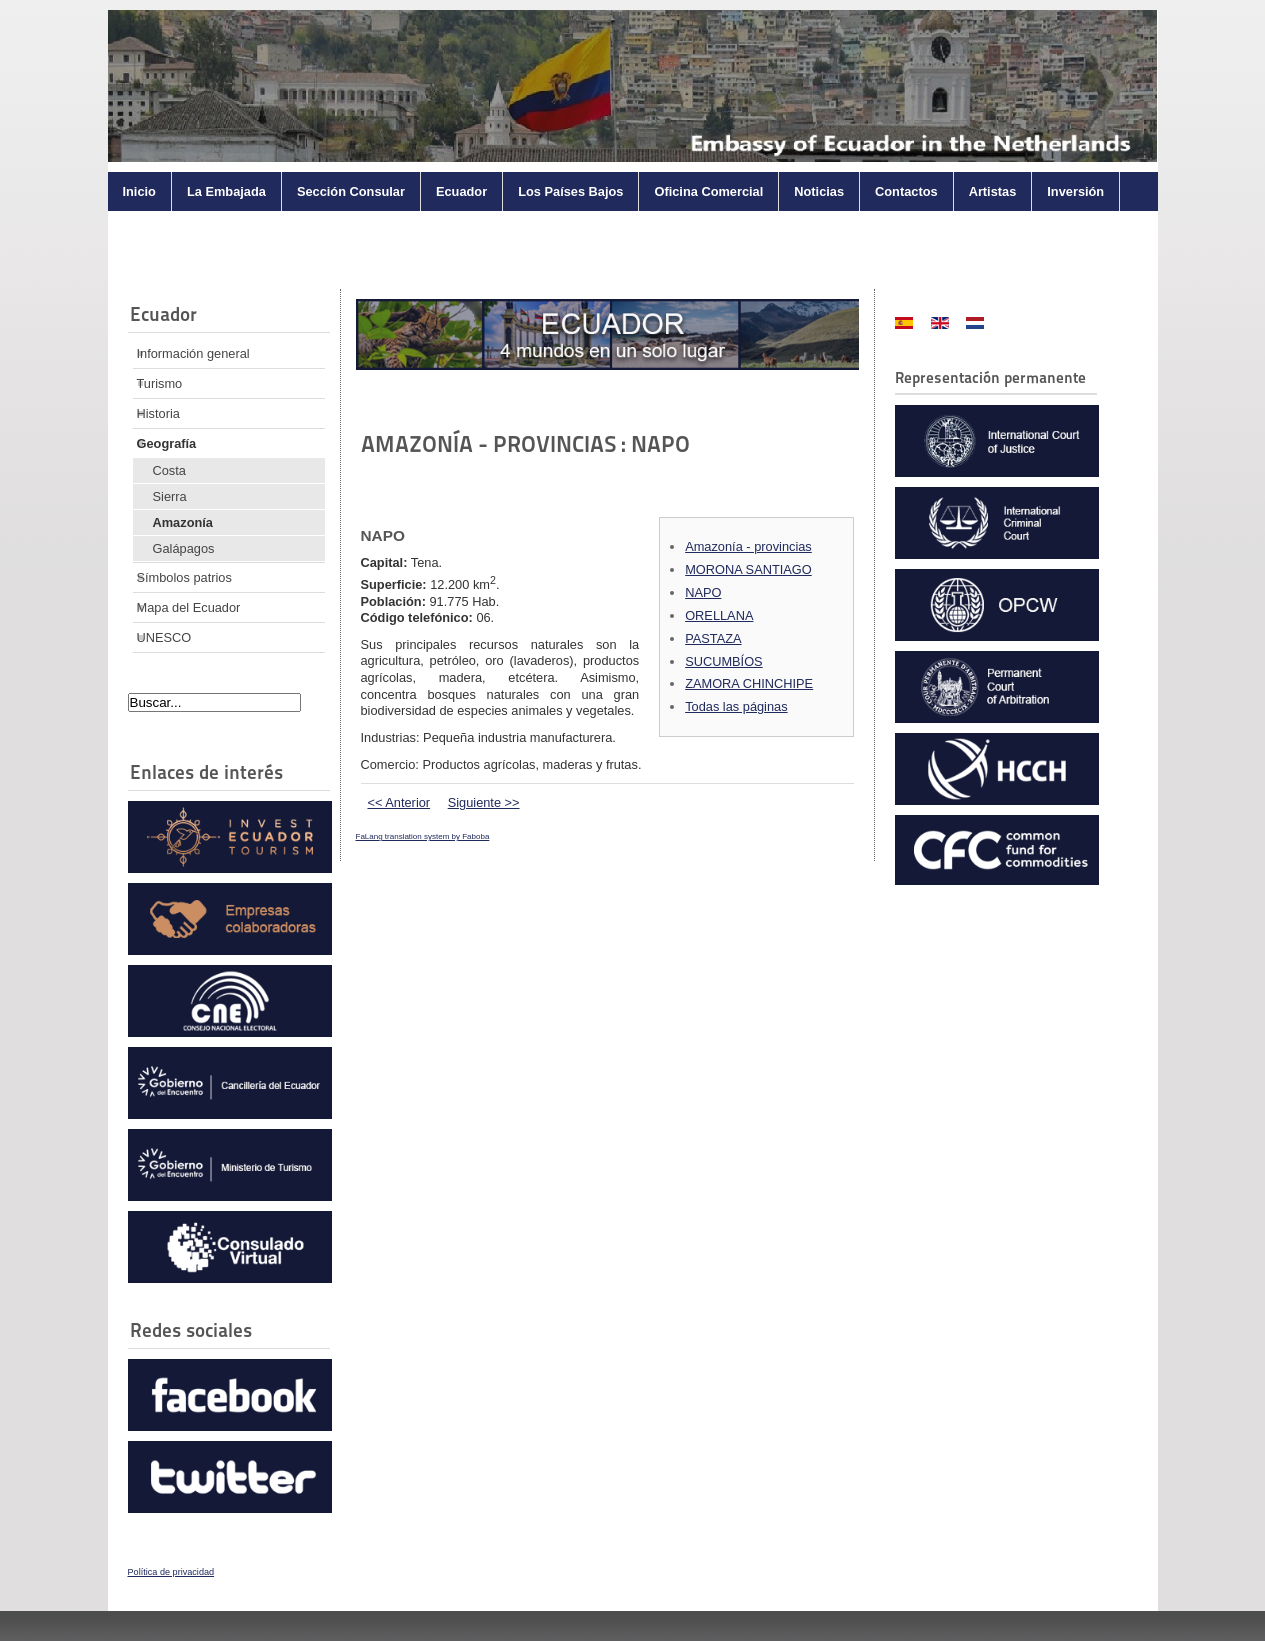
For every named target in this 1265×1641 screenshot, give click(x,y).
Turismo (160, 383)
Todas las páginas (736, 706)
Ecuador (461, 191)
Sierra (170, 496)
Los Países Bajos (570, 191)
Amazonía (183, 522)
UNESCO (164, 637)
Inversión (1075, 191)
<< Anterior (399, 802)
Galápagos (184, 548)
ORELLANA (719, 615)
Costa (169, 470)
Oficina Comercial (708, 191)
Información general (193, 353)
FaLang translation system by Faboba (423, 836)
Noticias (819, 191)
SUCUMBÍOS (724, 661)
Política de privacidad (171, 1572)
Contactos (906, 191)
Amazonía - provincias (748, 546)
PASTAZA (713, 638)
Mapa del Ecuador (189, 607)
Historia (158, 413)
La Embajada (226, 191)
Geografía (167, 443)
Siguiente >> (484, 802)
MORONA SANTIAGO (748, 569)
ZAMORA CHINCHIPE (749, 683)
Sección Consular (351, 191)
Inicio (139, 191)
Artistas (993, 191)
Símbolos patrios (184, 577)
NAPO (703, 592)
